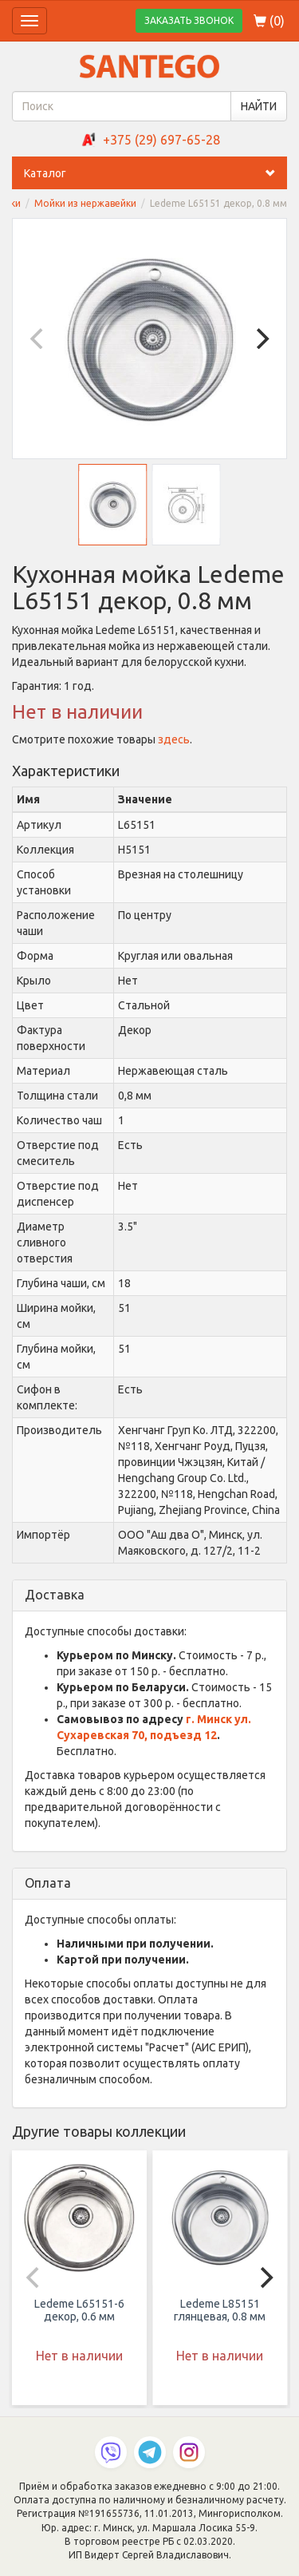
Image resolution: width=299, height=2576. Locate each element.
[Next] (260, 338)
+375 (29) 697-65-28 (161, 140)
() (269, 21)
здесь (174, 739)
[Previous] (38, 338)
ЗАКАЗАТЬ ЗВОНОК (189, 20)
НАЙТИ (259, 106)
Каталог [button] (155, 173)
